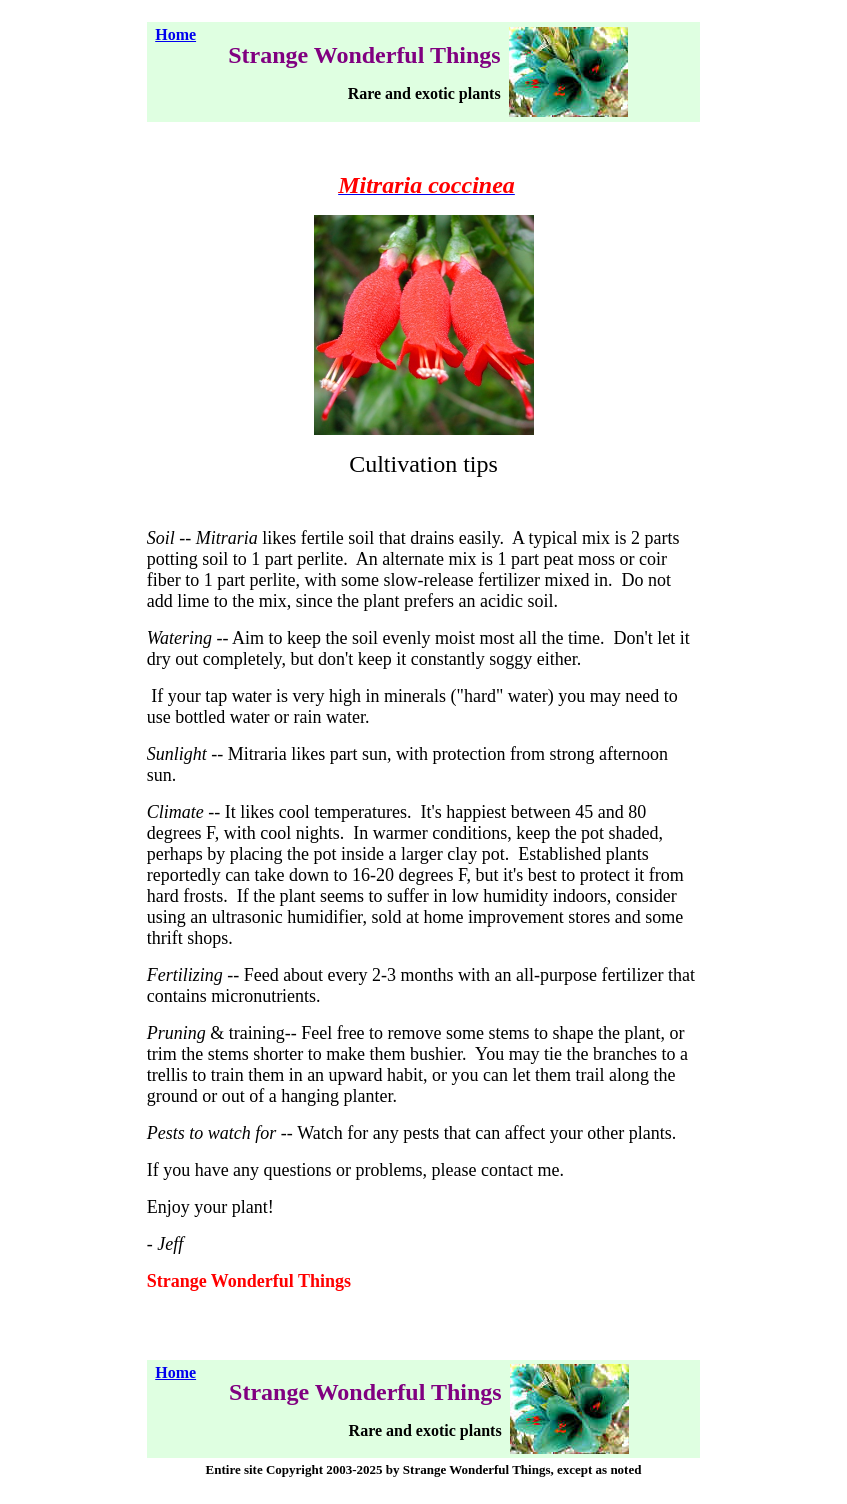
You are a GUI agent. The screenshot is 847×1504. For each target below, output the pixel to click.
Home (175, 34)
